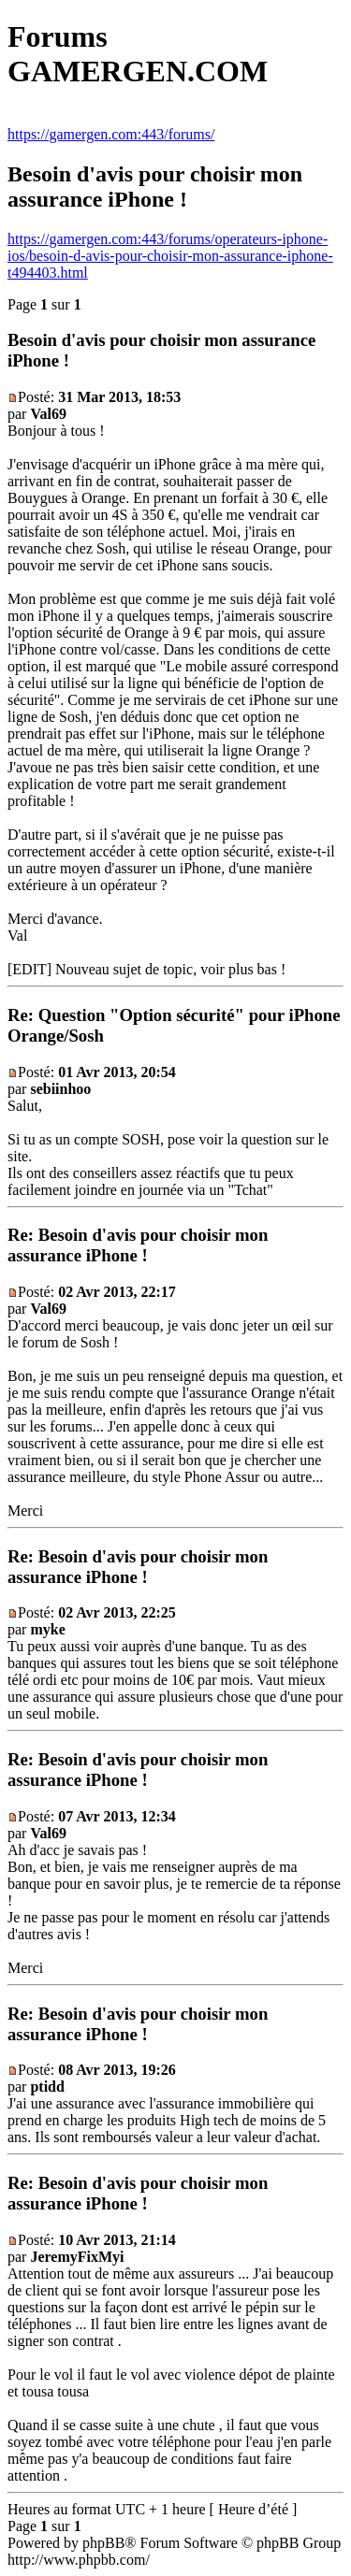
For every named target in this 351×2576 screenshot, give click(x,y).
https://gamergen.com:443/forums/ (110, 134)
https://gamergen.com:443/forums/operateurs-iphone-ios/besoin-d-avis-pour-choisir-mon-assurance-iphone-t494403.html (170, 256)
